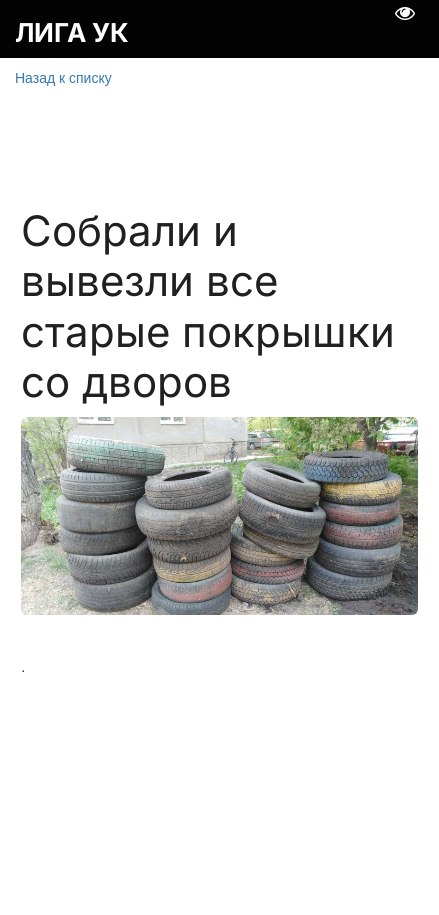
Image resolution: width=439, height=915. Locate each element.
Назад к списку (63, 78)
